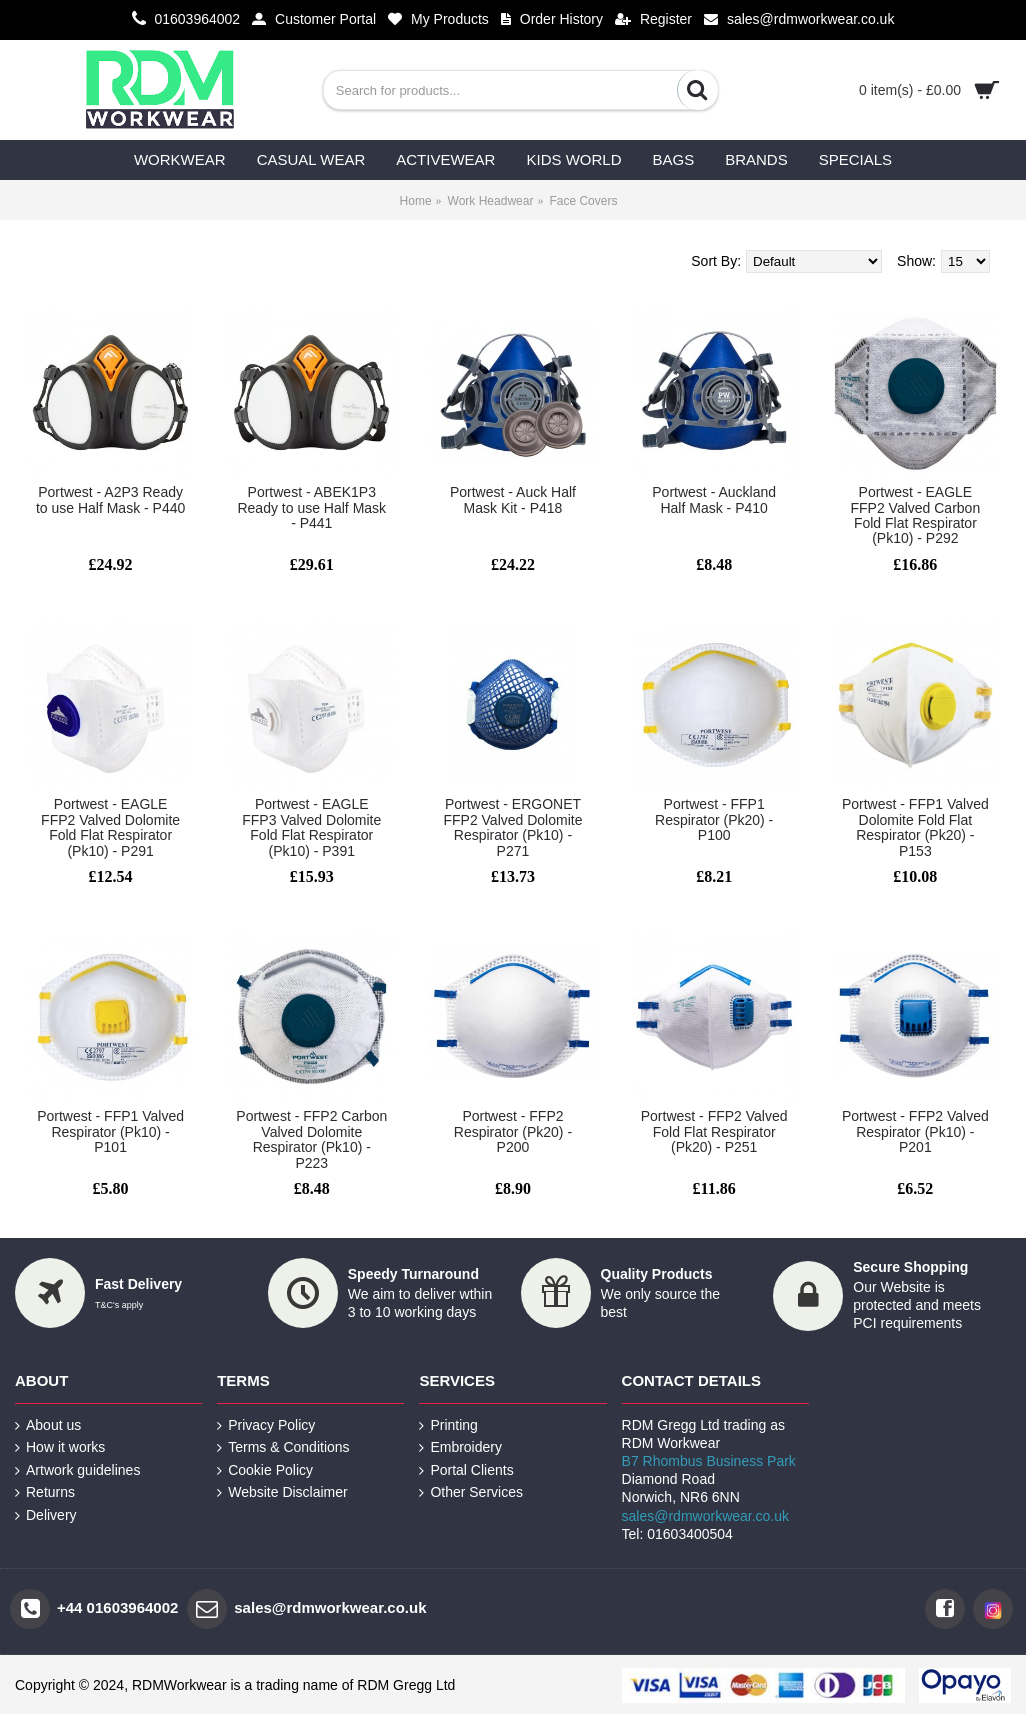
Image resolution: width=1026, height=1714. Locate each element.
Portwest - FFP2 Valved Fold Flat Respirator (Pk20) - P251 (714, 1131)
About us (48, 1425)
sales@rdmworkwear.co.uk (706, 1516)
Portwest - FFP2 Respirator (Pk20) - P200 (513, 1131)
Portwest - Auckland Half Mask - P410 (714, 499)
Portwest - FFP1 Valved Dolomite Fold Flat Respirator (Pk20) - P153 (915, 827)
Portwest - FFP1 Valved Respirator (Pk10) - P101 (110, 1131)
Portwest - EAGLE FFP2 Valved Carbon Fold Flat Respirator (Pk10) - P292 (915, 515)
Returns (45, 1492)
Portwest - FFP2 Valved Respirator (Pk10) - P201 (915, 1131)
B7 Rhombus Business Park (709, 1461)
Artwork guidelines (77, 1470)
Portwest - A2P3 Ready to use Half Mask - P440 (110, 499)
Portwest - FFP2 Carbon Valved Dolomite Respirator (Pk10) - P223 (311, 1139)
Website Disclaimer (282, 1492)
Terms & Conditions (283, 1447)
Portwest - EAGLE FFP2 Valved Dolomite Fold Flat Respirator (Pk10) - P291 (110, 827)
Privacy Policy (266, 1425)
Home (416, 201)
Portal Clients (466, 1470)
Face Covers (583, 201)
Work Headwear (491, 201)
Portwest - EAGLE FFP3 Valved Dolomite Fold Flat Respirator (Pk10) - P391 (311, 827)
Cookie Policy (265, 1470)
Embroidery (460, 1447)
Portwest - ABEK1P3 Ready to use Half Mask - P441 (311, 507)
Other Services (471, 1492)
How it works (60, 1447)
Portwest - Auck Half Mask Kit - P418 (513, 499)
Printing (448, 1425)
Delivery (46, 1515)
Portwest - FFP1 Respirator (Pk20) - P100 (714, 819)
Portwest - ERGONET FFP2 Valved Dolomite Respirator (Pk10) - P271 (512, 827)
